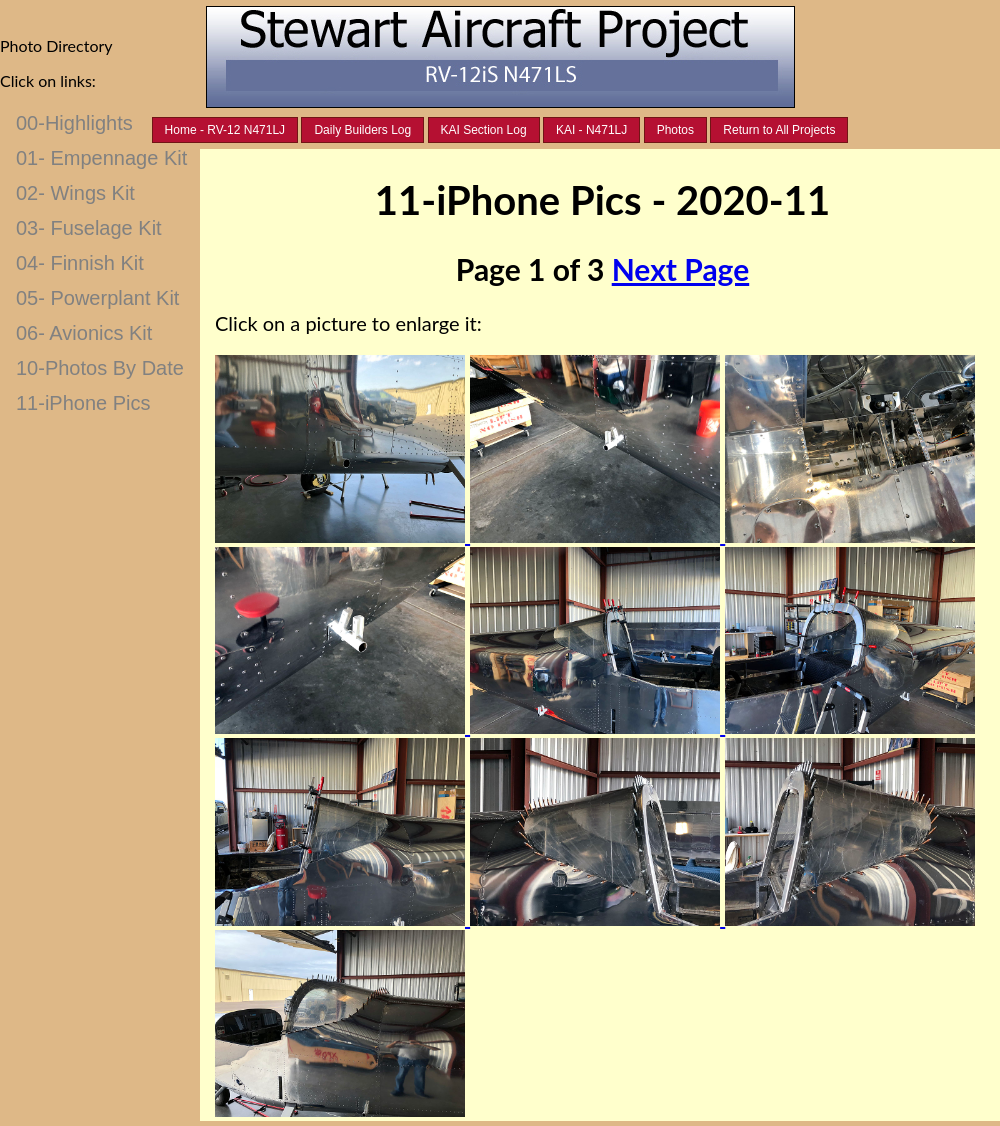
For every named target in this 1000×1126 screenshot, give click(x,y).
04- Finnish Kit (80, 263)
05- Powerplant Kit (97, 298)
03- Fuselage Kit (89, 228)
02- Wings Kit (75, 193)
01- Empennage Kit (101, 158)
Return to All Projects (779, 130)
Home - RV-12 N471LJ (225, 130)
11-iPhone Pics (83, 403)
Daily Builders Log (362, 130)
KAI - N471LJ (591, 130)
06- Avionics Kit (84, 333)
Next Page (680, 269)
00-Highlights (74, 123)
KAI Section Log (484, 130)
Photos (675, 130)
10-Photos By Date (100, 368)
